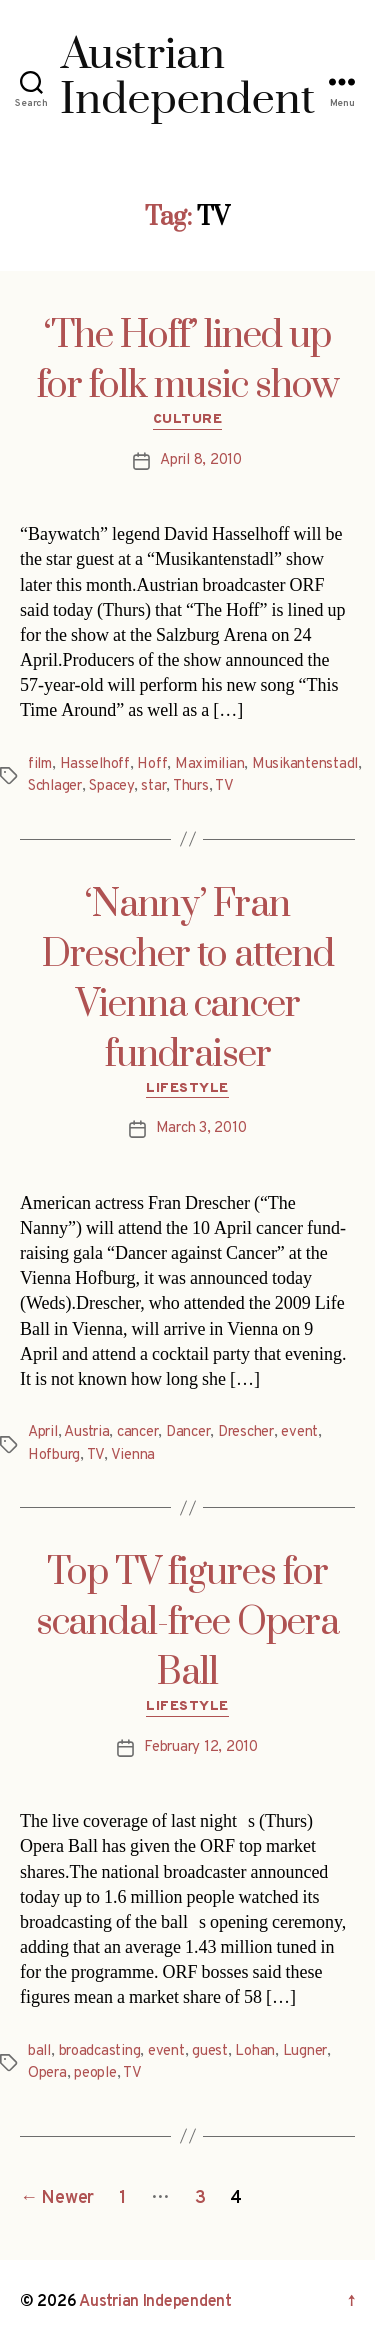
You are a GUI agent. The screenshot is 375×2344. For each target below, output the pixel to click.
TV (224, 786)
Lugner (305, 2051)
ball (39, 2051)
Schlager (55, 786)
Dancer (188, 1432)
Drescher (246, 1432)
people (95, 2073)
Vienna (133, 1455)
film (40, 764)
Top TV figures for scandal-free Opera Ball (187, 1623)
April (43, 1432)
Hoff (152, 764)
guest (210, 2051)
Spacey (111, 786)
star (153, 786)
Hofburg (54, 1455)
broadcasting (100, 2051)
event (299, 1432)
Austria (86, 1432)
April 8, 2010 (201, 460)
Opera (47, 2073)
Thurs (191, 786)
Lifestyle (187, 1088)
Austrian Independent (155, 2302)
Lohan (255, 2051)
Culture (188, 419)
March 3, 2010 (201, 1128)
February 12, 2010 (201, 1747)
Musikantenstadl (305, 764)
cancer (137, 1432)
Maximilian (209, 764)
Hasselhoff (95, 764)
